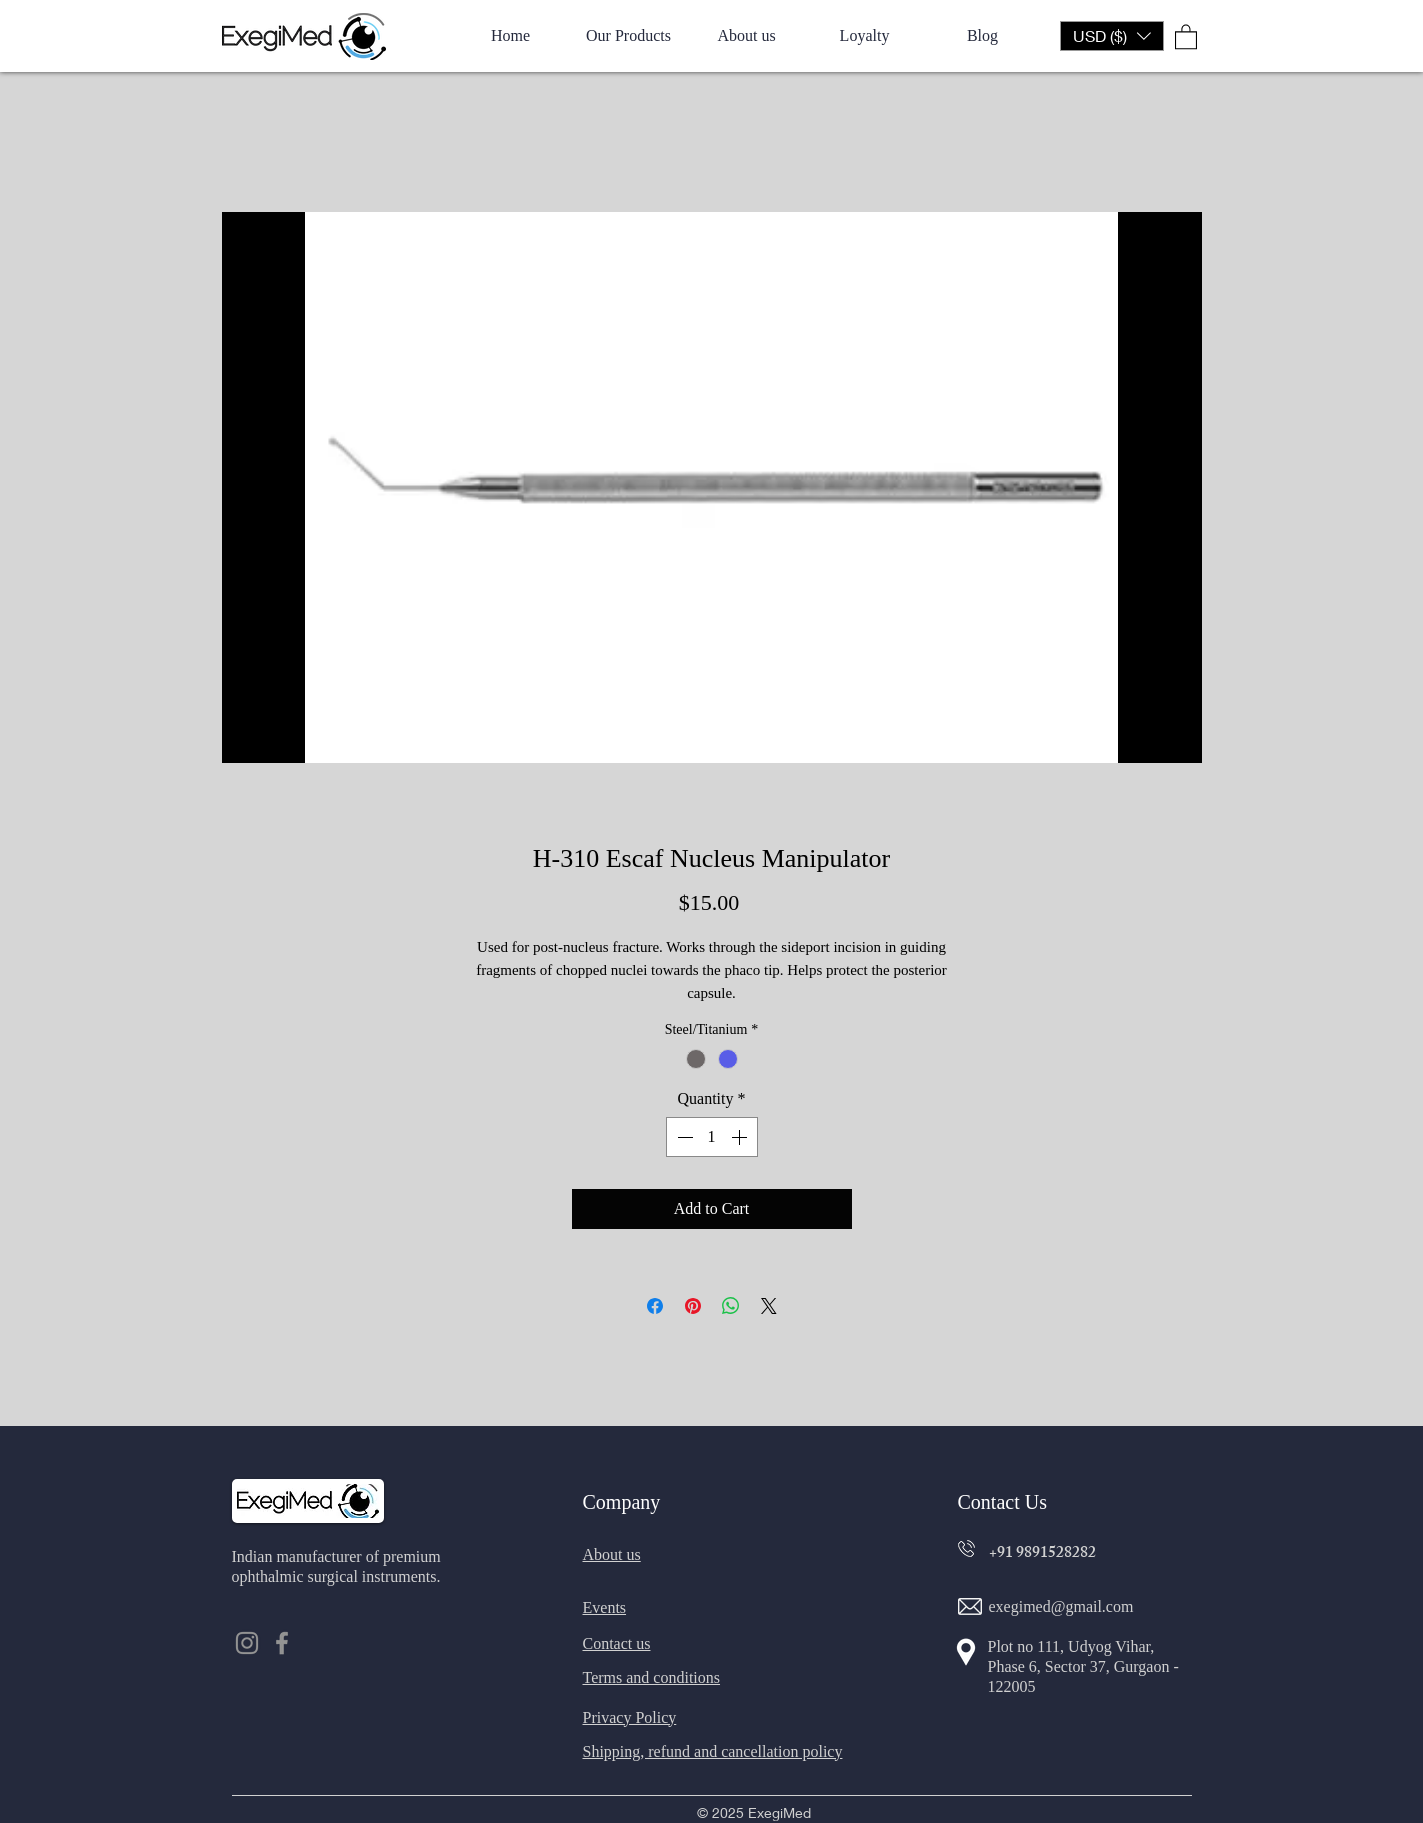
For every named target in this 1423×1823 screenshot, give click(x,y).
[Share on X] (769, 1306)
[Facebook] (282, 1643)
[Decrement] (683, 1137)
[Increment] (741, 1137)
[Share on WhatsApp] (731, 1306)
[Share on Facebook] (655, 1306)
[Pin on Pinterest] (693, 1306)
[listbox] (1112, 36)
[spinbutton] (712, 1137)
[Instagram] (247, 1643)
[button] (1112, 36)
